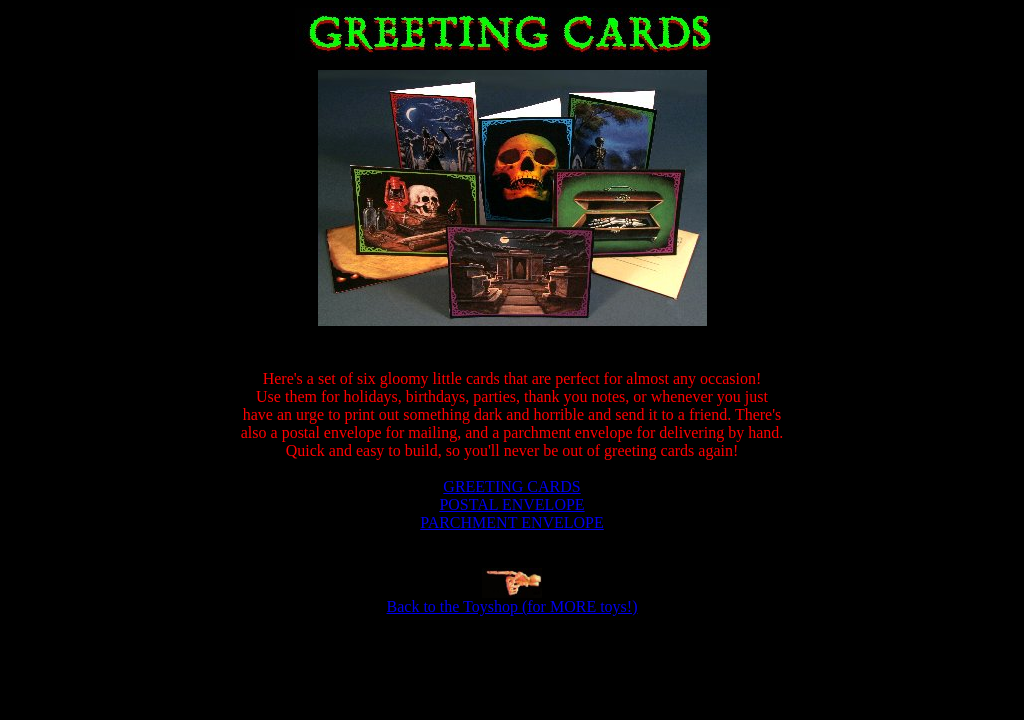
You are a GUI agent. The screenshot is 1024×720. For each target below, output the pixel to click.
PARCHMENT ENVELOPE (512, 522)
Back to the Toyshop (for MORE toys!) (512, 606)
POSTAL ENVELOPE (511, 504)
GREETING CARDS (511, 486)
